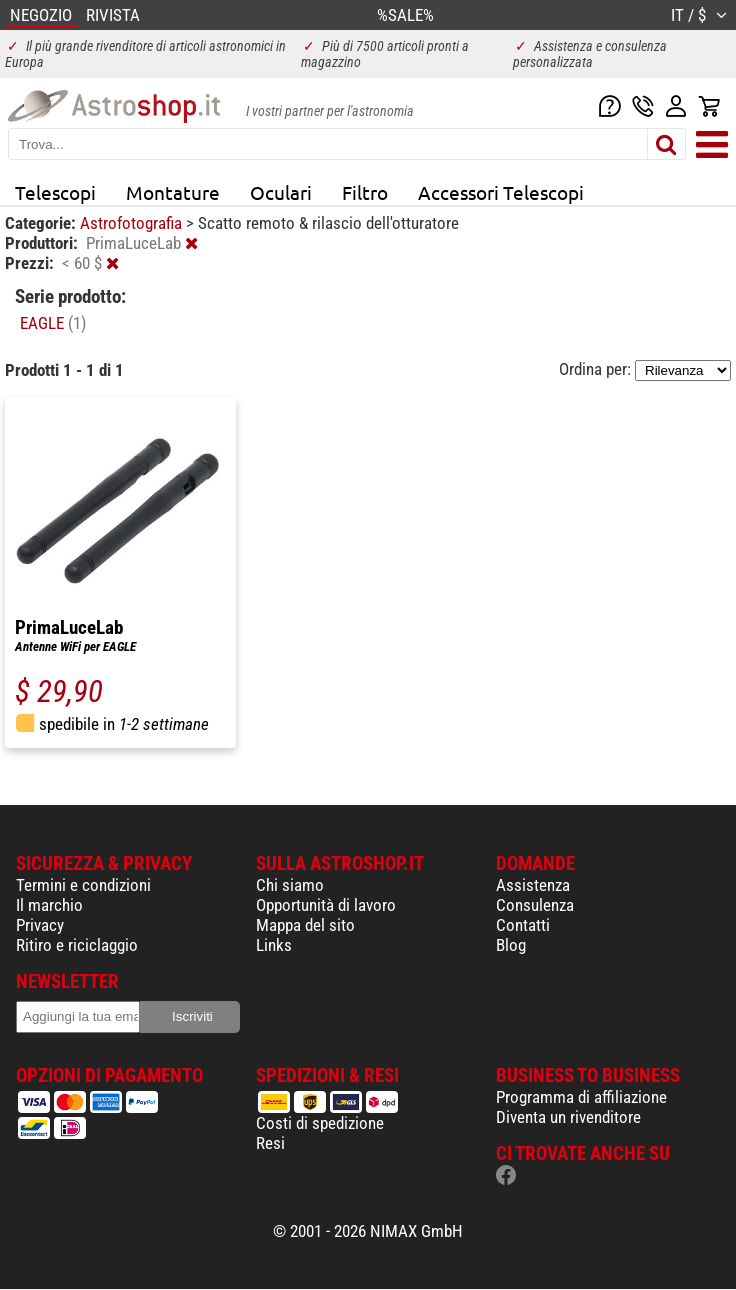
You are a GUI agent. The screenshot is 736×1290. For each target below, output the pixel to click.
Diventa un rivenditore (568, 1117)
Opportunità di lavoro (326, 905)
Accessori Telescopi (501, 192)
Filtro (365, 192)
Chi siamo (290, 885)
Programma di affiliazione (581, 1097)
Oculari (281, 192)
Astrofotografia (133, 223)
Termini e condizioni (83, 885)
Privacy (40, 925)
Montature (173, 192)
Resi (270, 1143)
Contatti (523, 925)
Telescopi (55, 192)
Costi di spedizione (320, 1123)
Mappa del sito (305, 925)
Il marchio (49, 905)
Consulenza (535, 905)
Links (274, 945)
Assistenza (533, 885)
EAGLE (53, 323)
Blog (511, 945)
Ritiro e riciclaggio (77, 945)
